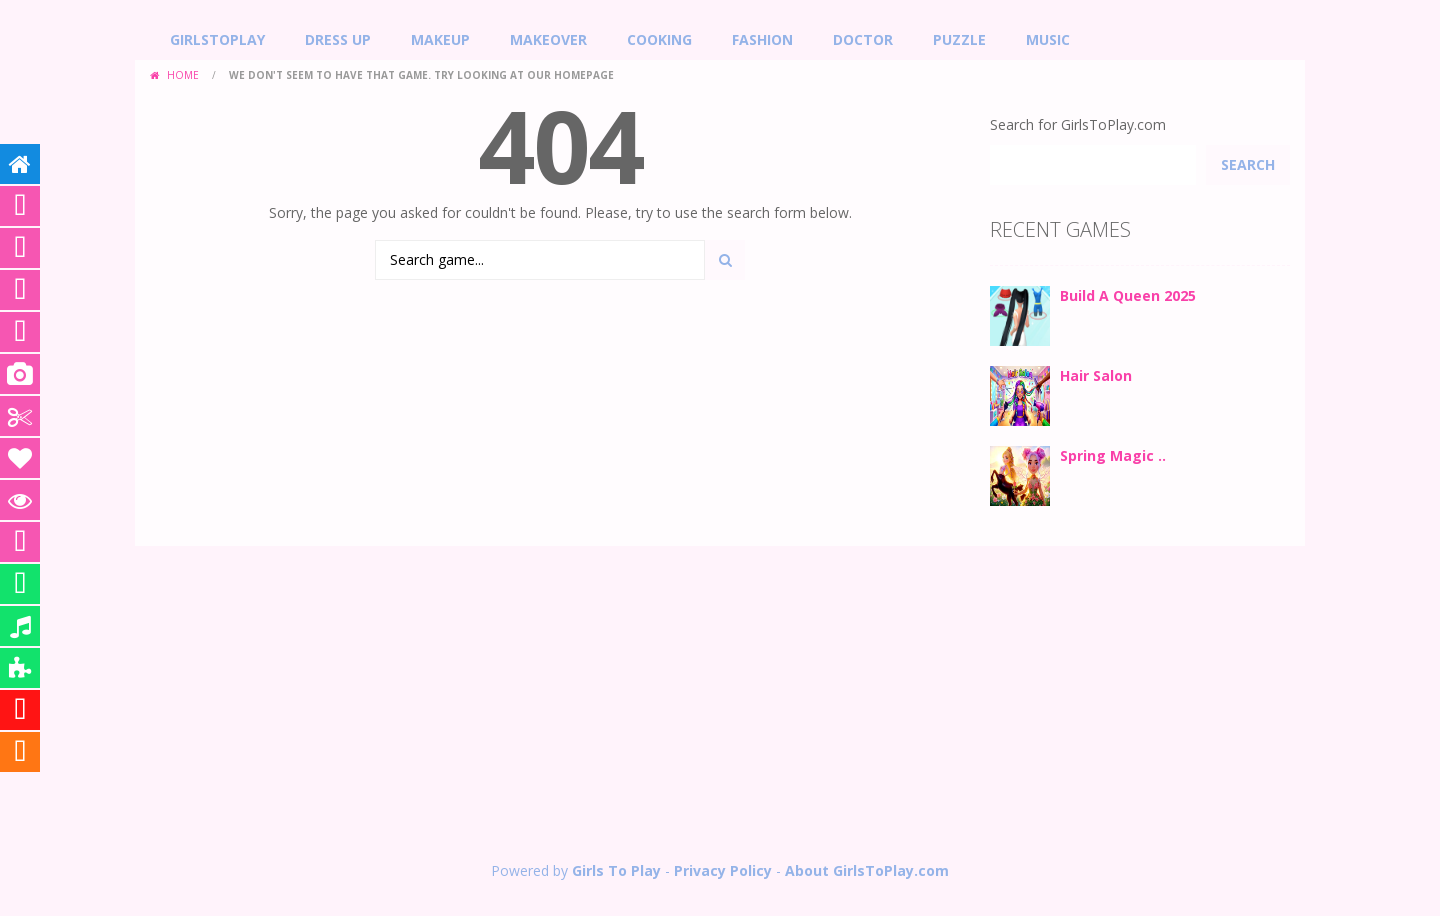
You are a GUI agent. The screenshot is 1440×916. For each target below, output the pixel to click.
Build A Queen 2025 (1128, 295)
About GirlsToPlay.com (867, 870)
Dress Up (338, 39)
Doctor (863, 39)
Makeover (548, 39)
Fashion (762, 39)
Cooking (659, 39)
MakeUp (440, 39)
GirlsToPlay (217, 39)
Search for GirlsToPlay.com (1078, 124)
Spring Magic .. (1113, 455)
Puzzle (959, 39)
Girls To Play (616, 870)
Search (1248, 164)
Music (1048, 39)
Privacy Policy (723, 870)
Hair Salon (1096, 375)
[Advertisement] (720, 706)
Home (183, 75)
